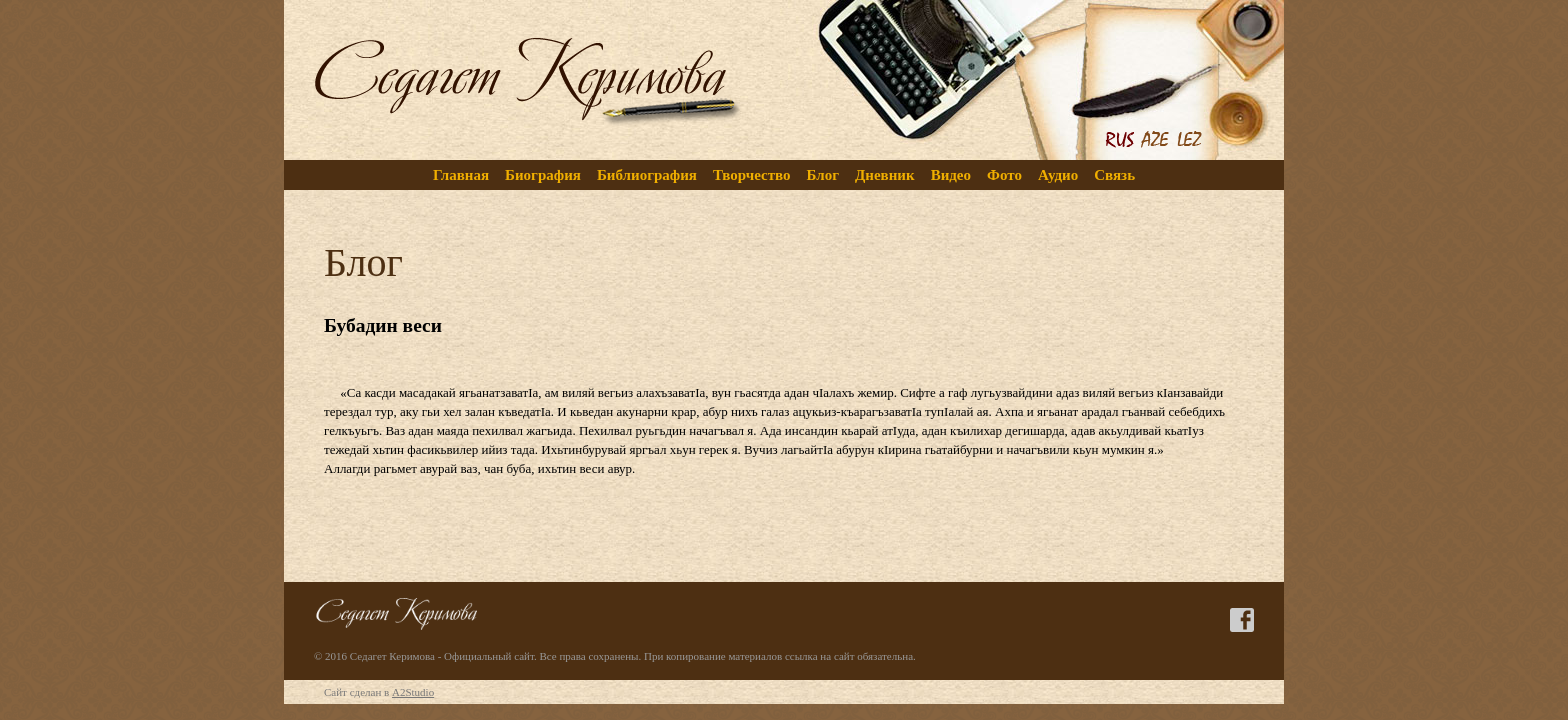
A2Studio (413, 692)
